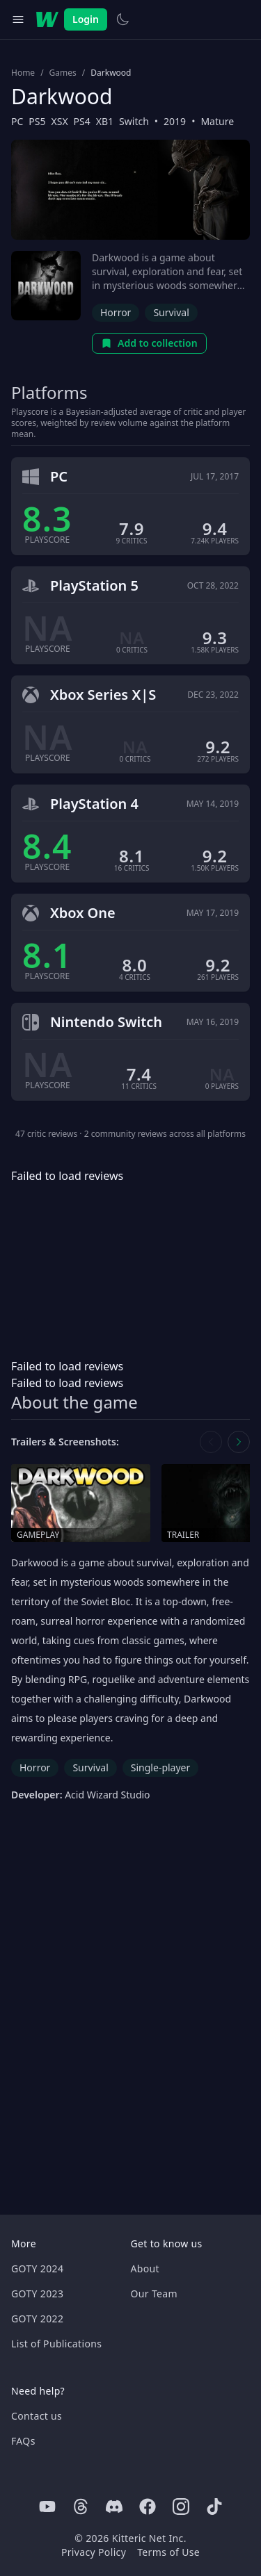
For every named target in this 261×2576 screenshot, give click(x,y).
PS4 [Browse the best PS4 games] (82, 121)
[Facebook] (147, 2506)
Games (63, 73)
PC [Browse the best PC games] (17, 121)
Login (85, 19)
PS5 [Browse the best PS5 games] (37, 121)
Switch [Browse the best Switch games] (134, 121)
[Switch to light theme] (122, 19)
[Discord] (114, 2506)
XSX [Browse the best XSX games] (60, 121)
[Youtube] (47, 2506)
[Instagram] (181, 2506)
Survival (171, 312)
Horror (115, 312)
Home (23, 73)
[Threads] (80, 2506)
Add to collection (149, 343)
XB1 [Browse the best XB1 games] (104, 121)
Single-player (160, 1767)
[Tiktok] (214, 2506)
